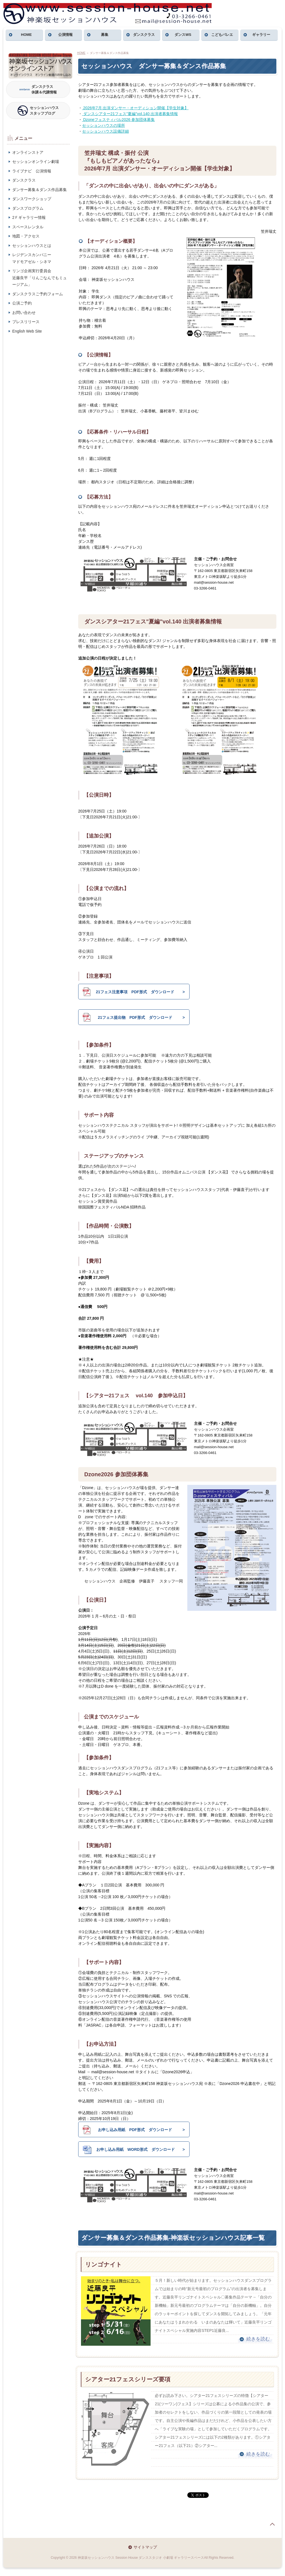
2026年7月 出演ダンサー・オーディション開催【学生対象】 (135, 108)
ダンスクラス (144, 35)
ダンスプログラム (27, 208)
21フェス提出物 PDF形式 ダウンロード (127, 1017)
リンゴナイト (103, 2264)
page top (272, 2524)
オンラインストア (27, 152)
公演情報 (65, 35)
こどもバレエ (222, 35)
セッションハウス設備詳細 (105, 131)
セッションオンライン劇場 (35, 161)
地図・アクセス (26, 236)
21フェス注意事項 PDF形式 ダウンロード (128, 992)
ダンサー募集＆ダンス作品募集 (39, 189)
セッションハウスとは (31, 245)
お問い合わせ (24, 312)
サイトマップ (145, 2547)
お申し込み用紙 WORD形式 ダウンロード (129, 2149)
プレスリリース (26, 321)
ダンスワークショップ (31, 199)
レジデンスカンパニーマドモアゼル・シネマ (31, 258)
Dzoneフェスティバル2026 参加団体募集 (118, 119)
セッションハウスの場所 (103, 125)
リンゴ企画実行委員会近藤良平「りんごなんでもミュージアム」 (39, 278)
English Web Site (27, 331)
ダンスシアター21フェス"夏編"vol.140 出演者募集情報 (130, 114)
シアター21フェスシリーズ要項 (127, 2379)
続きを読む (258, 2339)
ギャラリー (261, 35)
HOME (26, 35)
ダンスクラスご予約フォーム (37, 294)
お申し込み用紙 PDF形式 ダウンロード (127, 2129)
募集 (104, 35)
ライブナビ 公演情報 (31, 171)
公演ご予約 (22, 303)
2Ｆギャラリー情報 (29, 217)
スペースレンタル (27, 227)
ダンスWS (183, 35)
